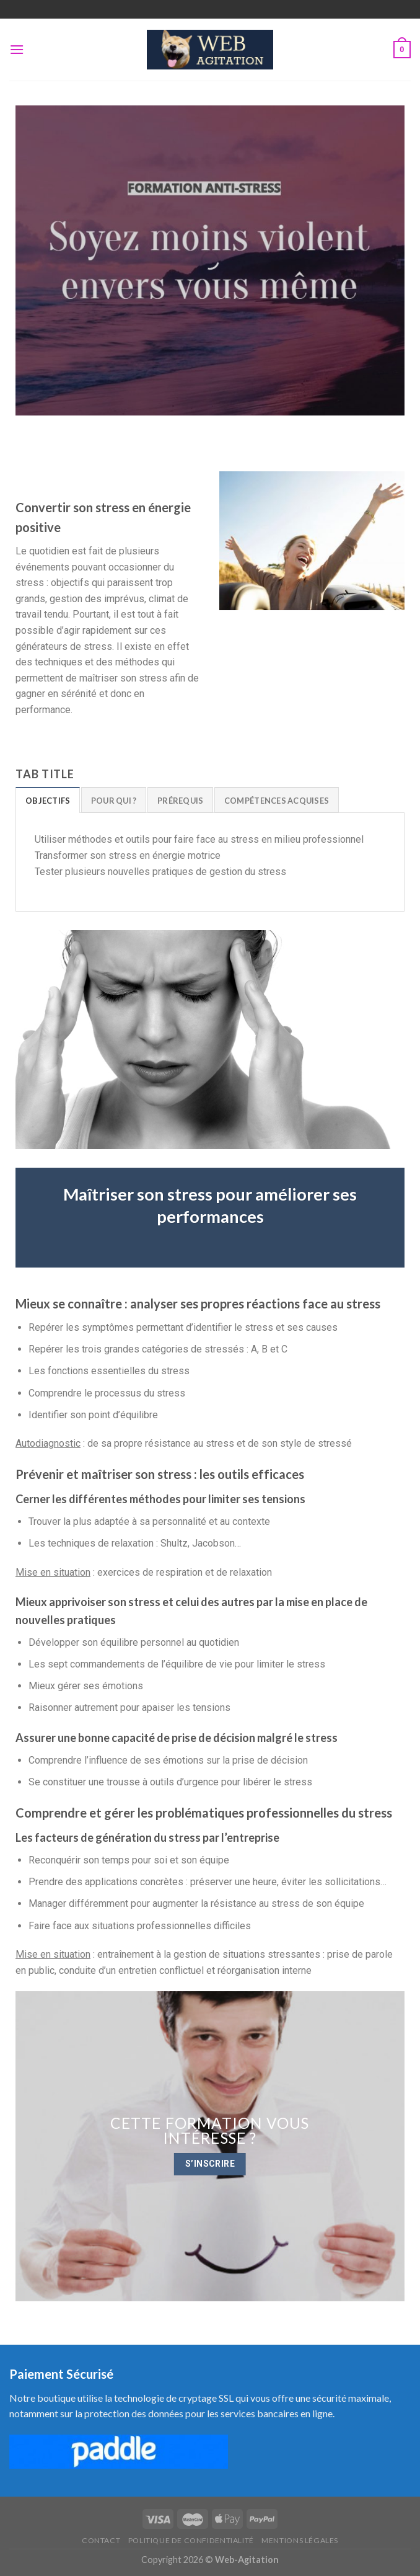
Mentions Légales (299, 2540)
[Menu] (16, 49)
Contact (101, 2540)
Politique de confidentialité (191, 2540)
